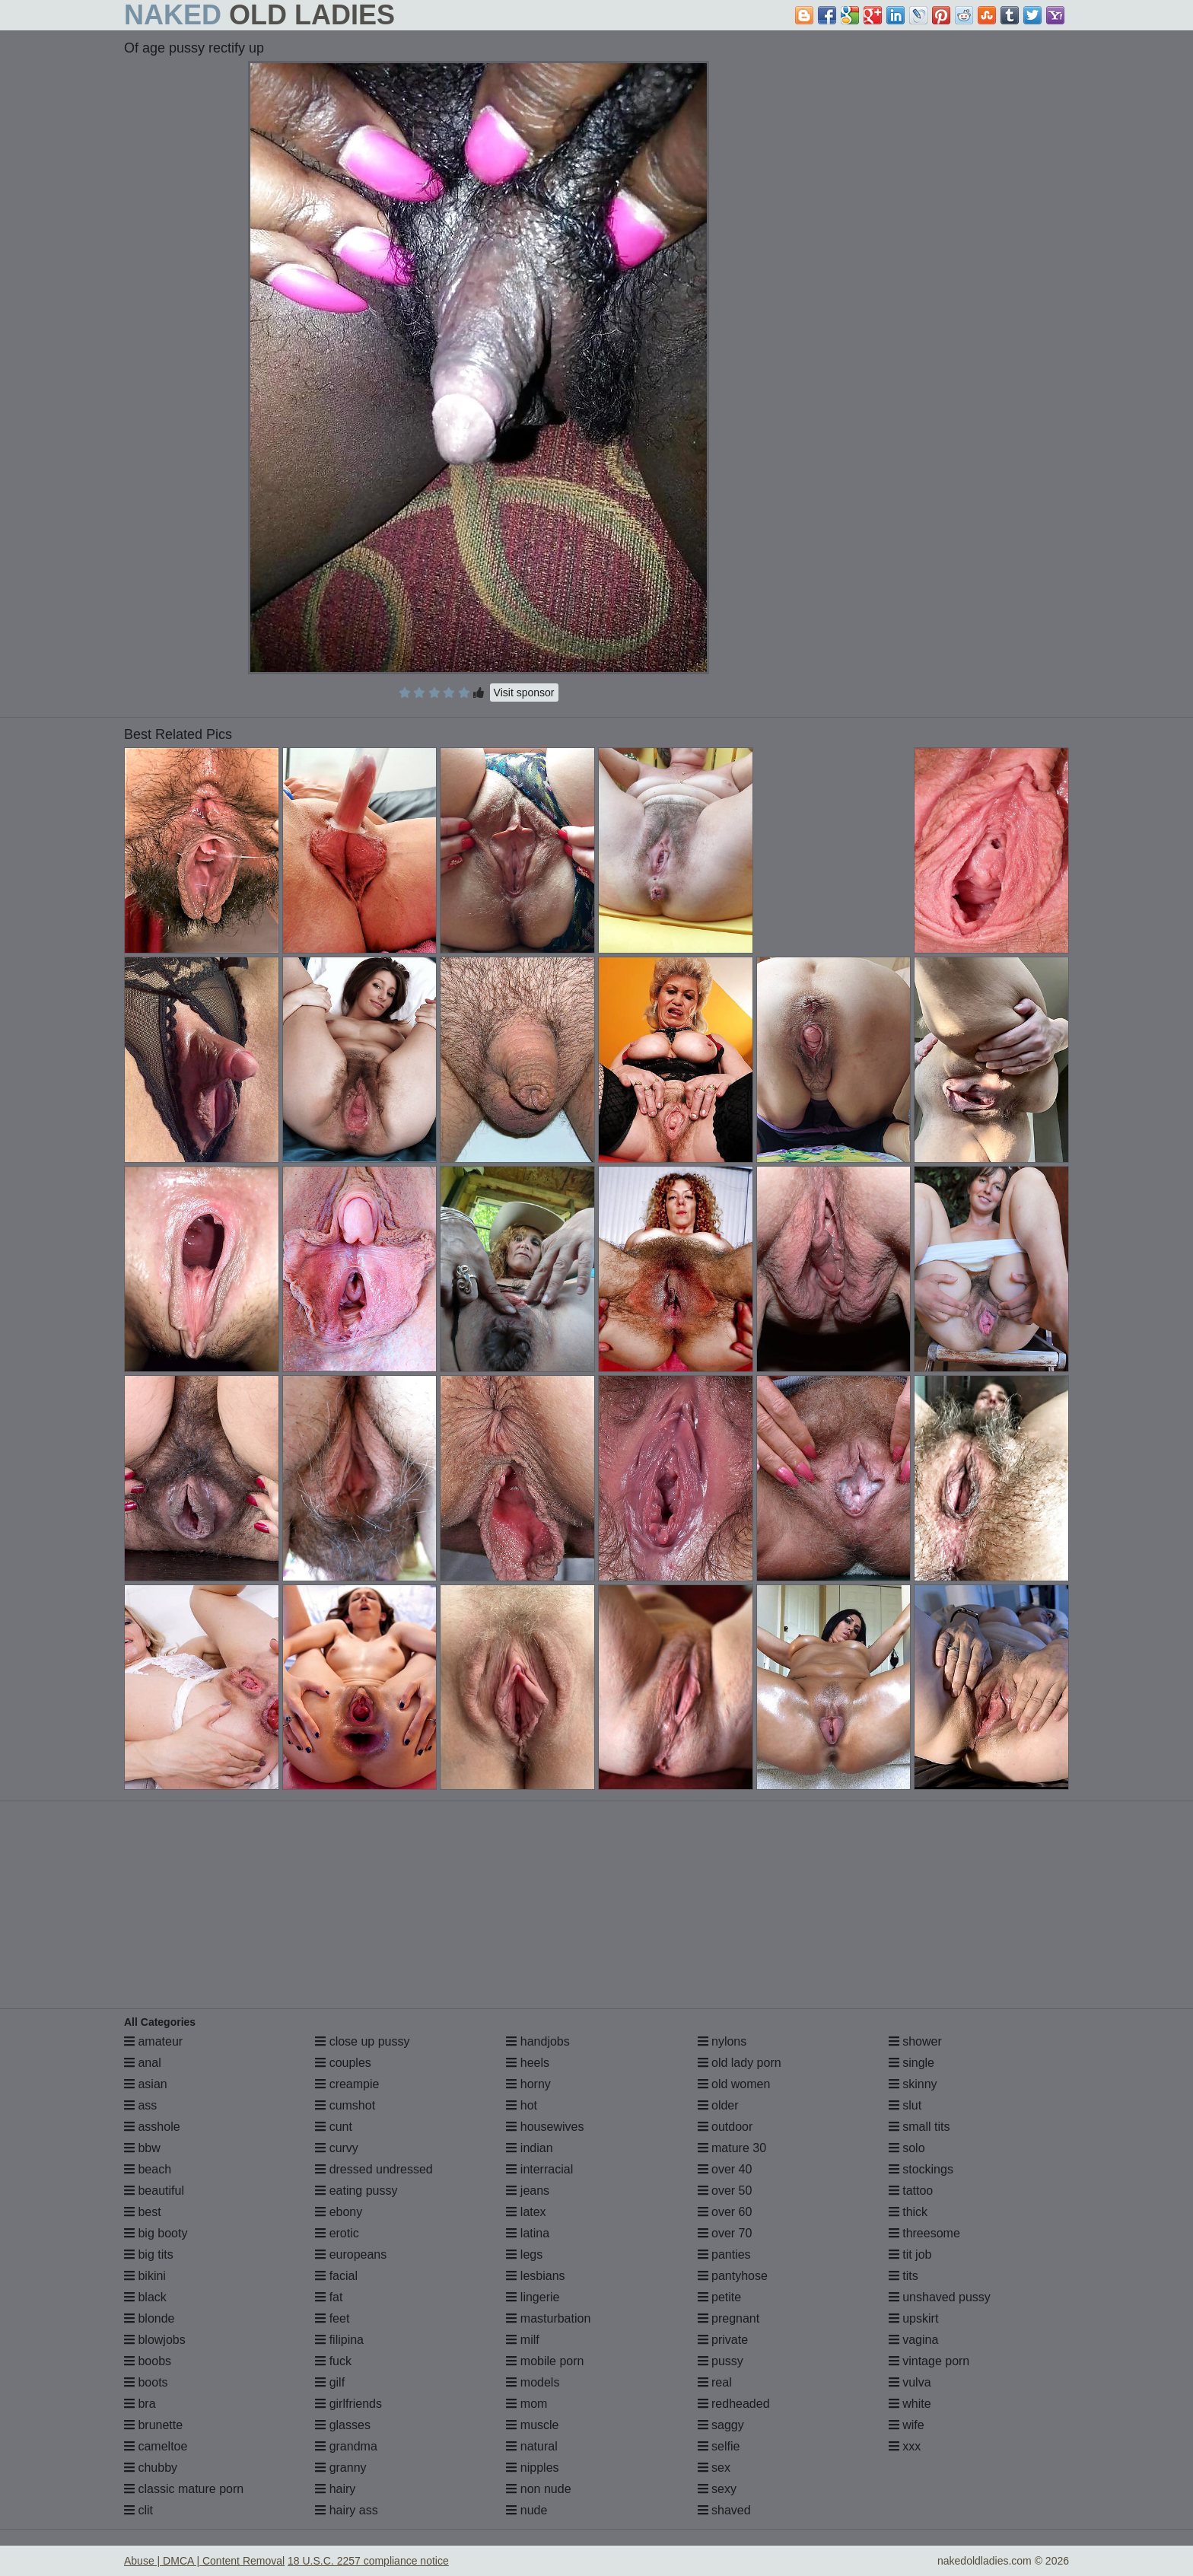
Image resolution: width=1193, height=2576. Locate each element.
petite (720, 2297)
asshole (152, 2126)
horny (528, 2084)
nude (526, 2510)
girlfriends (348, 2403)
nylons (722, 2041)
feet (332, 2318)
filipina (339, 2339)
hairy (335, 2488)
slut (905, 2105)
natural (531, 2446)
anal (142, 2062)
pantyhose (733, 2275)
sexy (717, 2488)
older (718, 2105)
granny (340, 2467)
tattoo (911, 2190)
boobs (147, 2361)
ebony (338, 2211)
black (145, 2297)
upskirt (914, 2318)
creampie (347, 2084)
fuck (333, 2361)
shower (915, 2041)
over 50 (725, 2190)
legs (524, 2254)
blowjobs (155, 2339)
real (715, 2382)
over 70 (725, 2233)
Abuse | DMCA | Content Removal (204, 2561)
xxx (905, 2446)
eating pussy (356, 2190)
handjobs (537, 2041)
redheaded (734, 2403)
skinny (913, 2084)
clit (138, 2510)
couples (343, 2062)
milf (522, 2339)
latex (526, 2211)
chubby (150, 2467)
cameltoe (155, 2446)
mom (526, 2403)
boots (146, 2382)
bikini (145, 2275)
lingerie (532, 2297)
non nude (538, 2488)
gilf (330, 2382)
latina (527, 2233)
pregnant (729, 2318)
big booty (155, 2233)
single (911, 2062)
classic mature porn (183, 2488)
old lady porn (739, 2062)
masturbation (548, 2318)
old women (734, 2084)
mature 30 (732, 2147)
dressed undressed (374, 2169)
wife (906, 2424)
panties (724, 2254)
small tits (919, 2126)
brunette (153, 2424)
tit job (910, 2254)
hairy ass (346, 2510)
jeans (527, 2190)
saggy (721, 2424)
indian (529, 2147)
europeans (351, 2254)
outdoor (725, 2126)
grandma (346, 2446)
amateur (153, 2041)
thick (908, 2211)
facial (336, 2275)
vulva (910, 2382)
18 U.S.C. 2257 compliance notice (368, 2561)
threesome (924, 2233)
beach (147, 2169)
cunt (333, 2126)
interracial (539, 2169)
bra (140, 2403)
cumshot (345, 2105)
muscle (532, 2424)
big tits (148, 2254)
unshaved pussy (940, 2297)
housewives (545, 2126)
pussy (720, 2361)
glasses (343, 2424)
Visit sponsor (524, 692)
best (142, 2211)
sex (714, 2467)
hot (521, 2105)
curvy (336, 2147)
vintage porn (929, 2361)
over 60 (725, 2211)
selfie (719, 2446)
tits (903, 2275)
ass (140, 2105)
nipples (532, 2467)
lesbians (535, 2275)
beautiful (154, 2190)
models (532, 2382)
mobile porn (545, 2361)
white (910, 2403)
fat (328, 2297)
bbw (142, 2147)
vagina (914, 2339)
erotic (337, 2233)
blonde (149, 2318)
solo (907, 2147)
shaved (724, 2510)
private (723, 2339)
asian (145, 2084)
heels (527, 2062)
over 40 (725, 2169)
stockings (921, 2169)
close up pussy (362, 2041)
